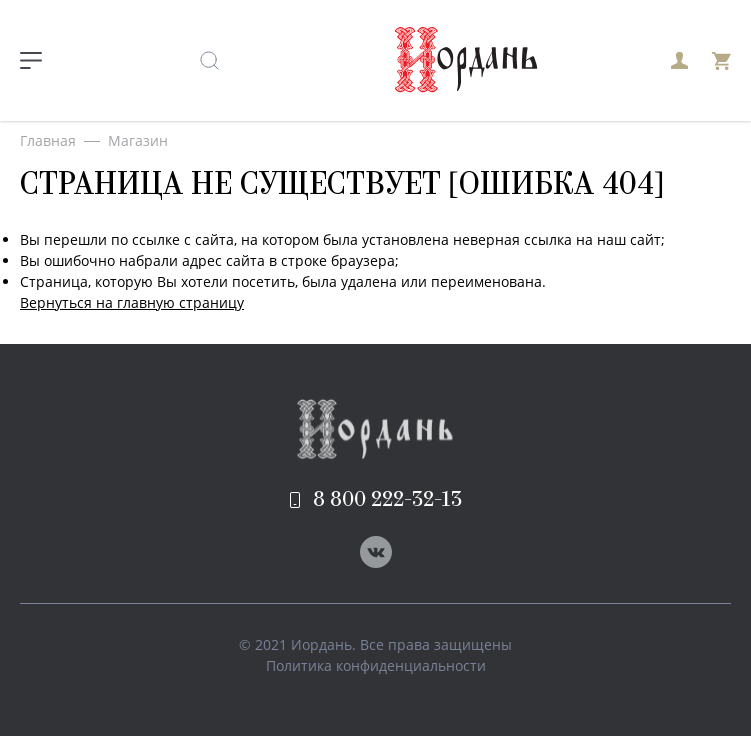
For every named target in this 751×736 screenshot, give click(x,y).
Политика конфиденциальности (376, 665)
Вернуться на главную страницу (132, 302)
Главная (48, 140)
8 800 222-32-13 (376, 500)
